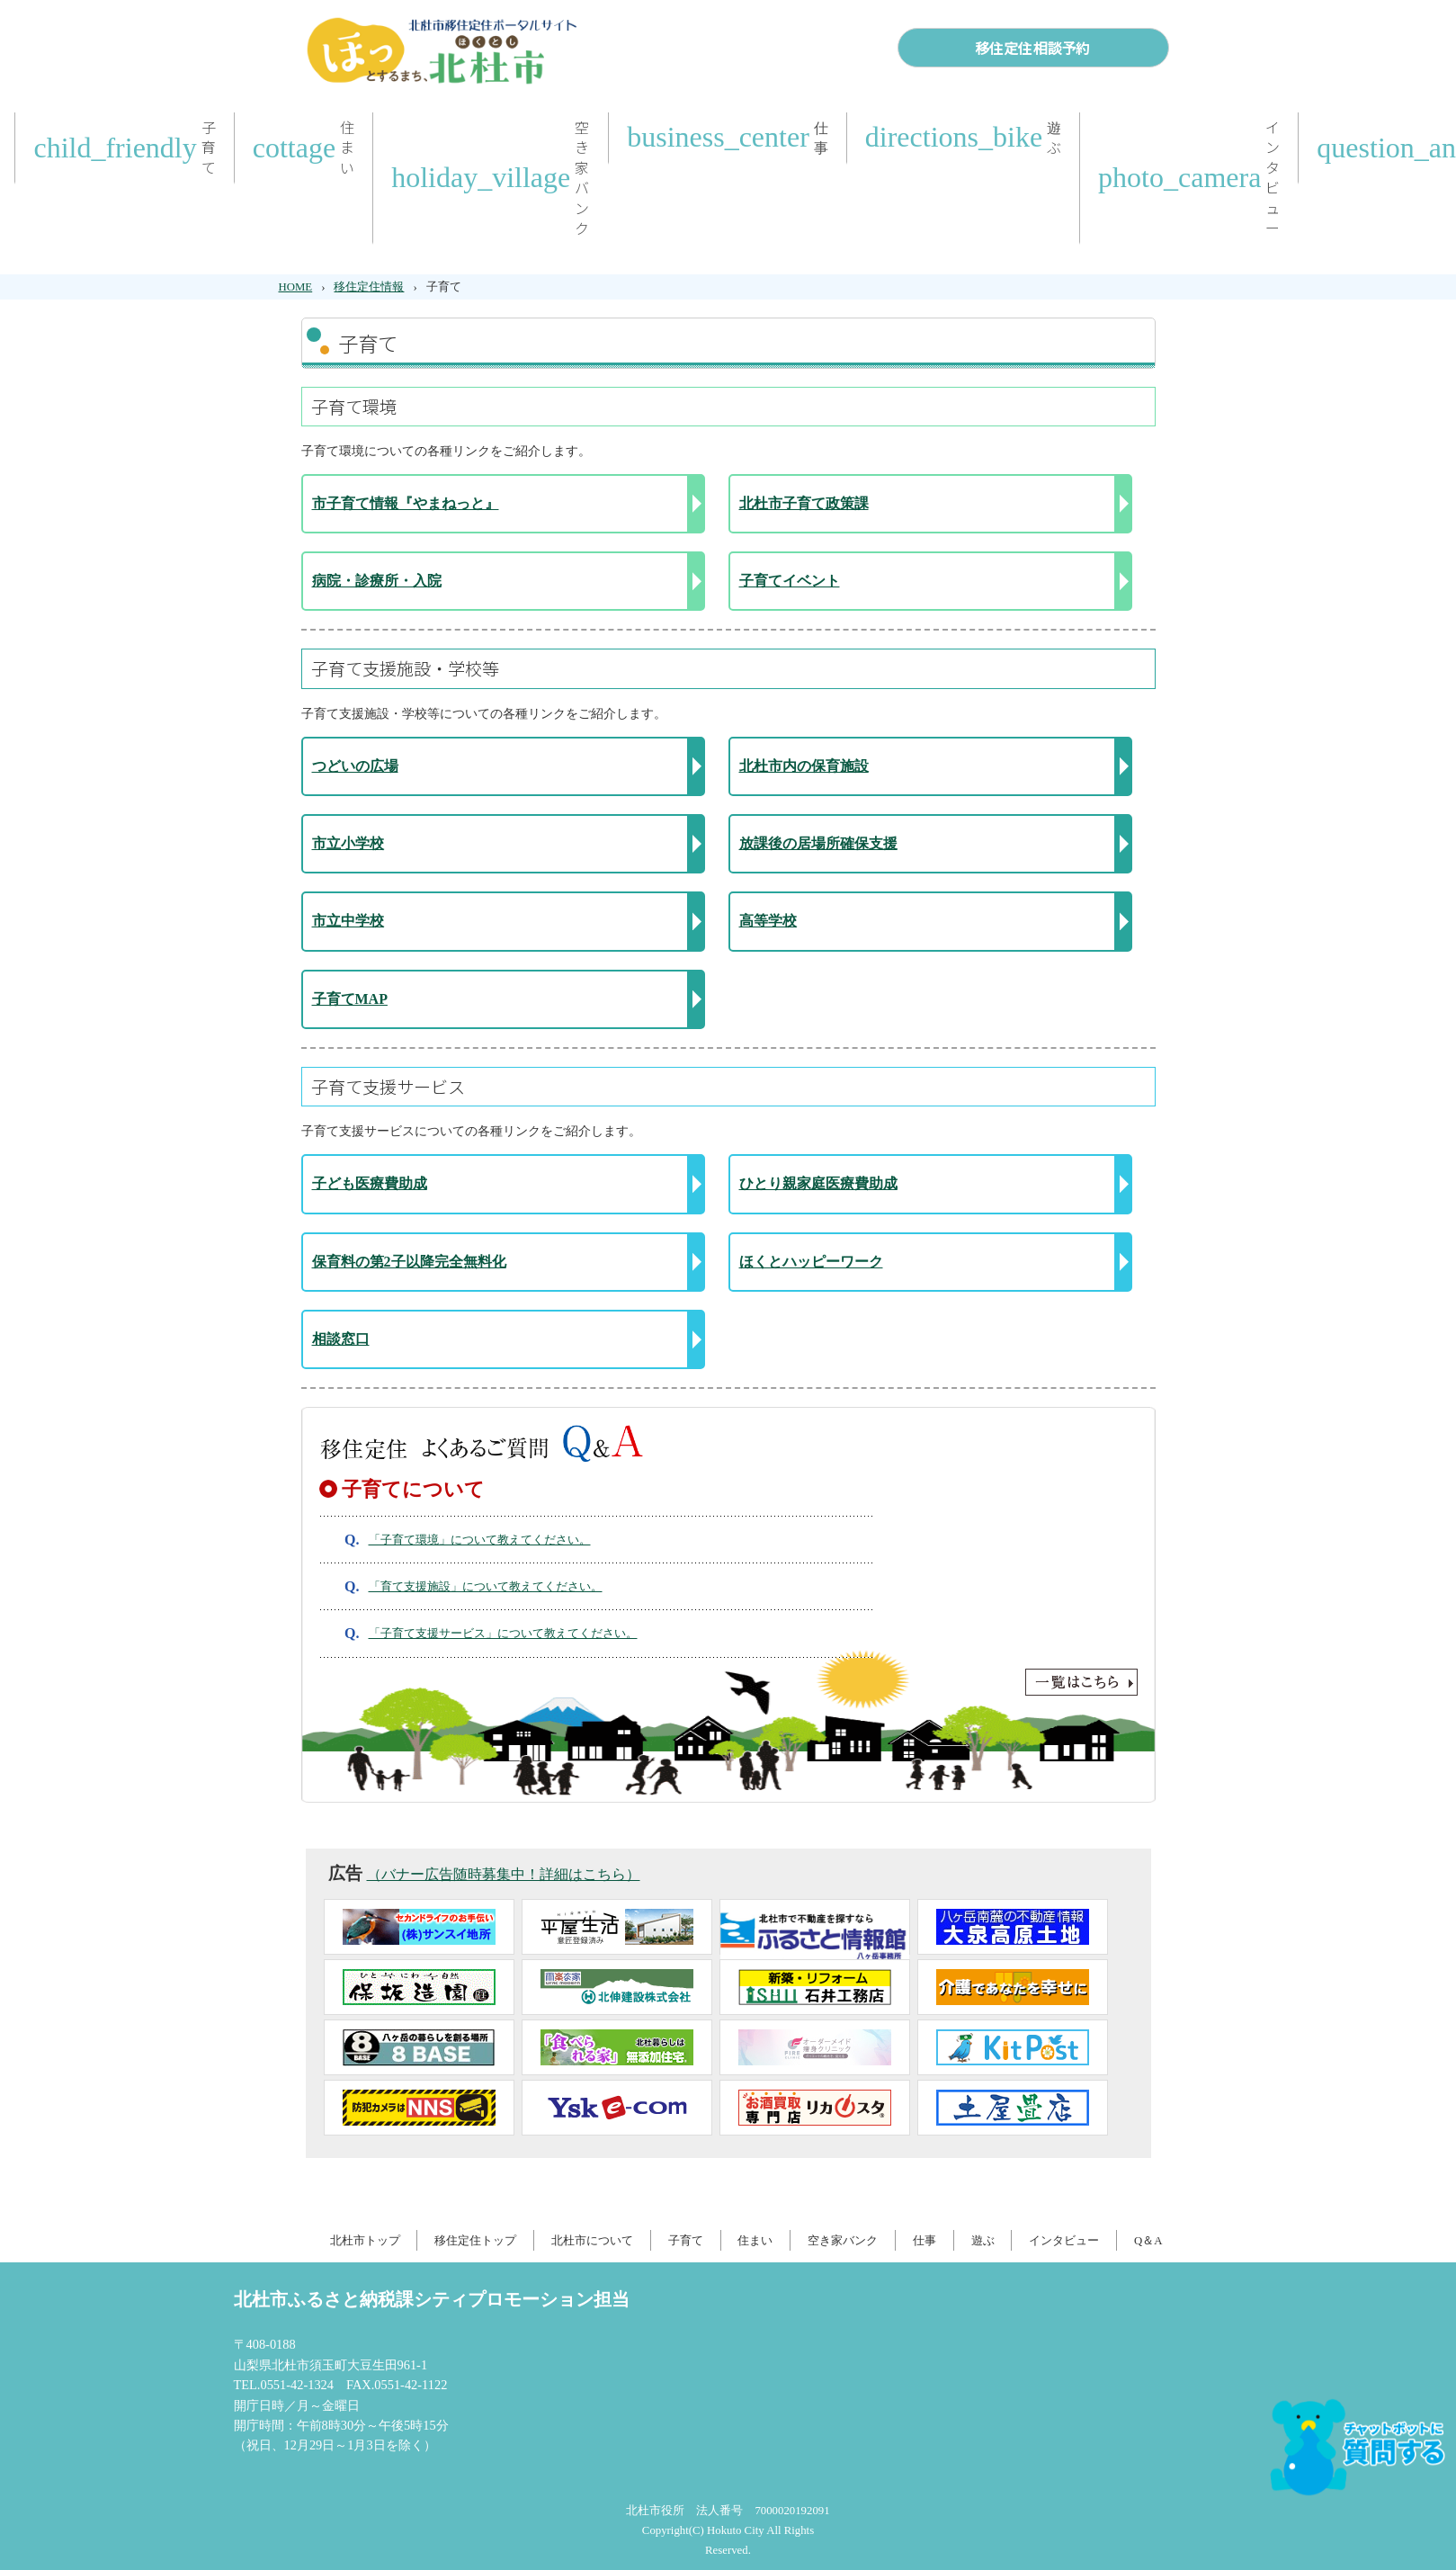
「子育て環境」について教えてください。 (480, 1540)
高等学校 (768, 920)
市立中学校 (348, 920)
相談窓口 (341, 1339)
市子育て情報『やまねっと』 (405, 503)
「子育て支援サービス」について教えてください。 (503, 1633)
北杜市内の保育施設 (804, 766)
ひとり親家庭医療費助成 (818, 1183)
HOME (296, 287)
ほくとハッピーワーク (811, 1261)
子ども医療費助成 (369, 1183)
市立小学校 (348, 843)
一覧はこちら (728, 1682)
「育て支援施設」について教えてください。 (486, 1587)
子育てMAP (350, 999)
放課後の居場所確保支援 (818, 843)
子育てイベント (789, 580)
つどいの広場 (355, 766)
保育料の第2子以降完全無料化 (409, 1261)
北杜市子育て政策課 (804, 503)
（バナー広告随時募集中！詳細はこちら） (503, 1874)
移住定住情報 (369, 287)
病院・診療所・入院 (377, 580)
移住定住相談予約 (1032, 47)
